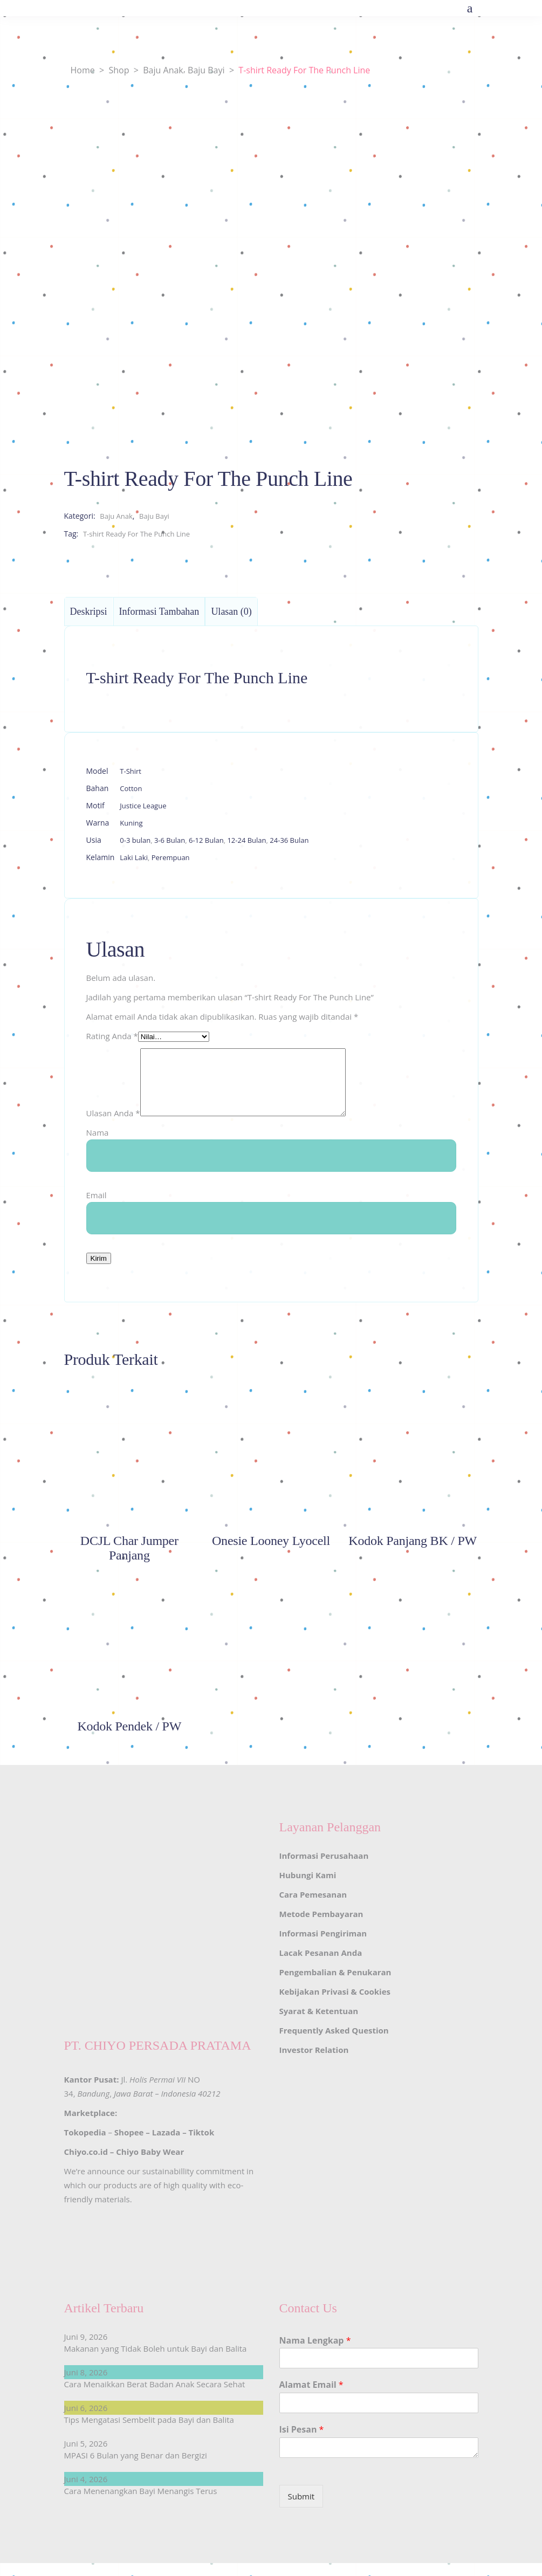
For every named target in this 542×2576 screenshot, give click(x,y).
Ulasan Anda (113, 1126)
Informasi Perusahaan (324, 1868)
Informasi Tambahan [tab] (159, 611)
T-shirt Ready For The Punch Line (136, 534)
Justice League (143, 805)
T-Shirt (130, 771)
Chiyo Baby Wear (150, 2164)
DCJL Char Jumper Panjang (129, 1561)
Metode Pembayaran (321, 1926)
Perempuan (171, 857)
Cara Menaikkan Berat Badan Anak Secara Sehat (154, 2397)
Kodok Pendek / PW (130, 1739)
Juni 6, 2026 (86, 2420)
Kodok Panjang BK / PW (412, 1554)
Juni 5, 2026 (86, 2456)
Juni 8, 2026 (86, 2385)
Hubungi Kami (308, 1888)
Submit (301, 2509)
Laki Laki (134, 857)
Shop (119, 70)
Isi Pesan (301, 2442)
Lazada (166, 2145)
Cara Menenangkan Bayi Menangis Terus (140, 2503)
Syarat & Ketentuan (319, 2023)
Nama (97, 1145)
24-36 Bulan (289, 840)
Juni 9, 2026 (86, 2349)
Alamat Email (311, 2397)
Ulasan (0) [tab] (231, 611)
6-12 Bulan (206, 840)
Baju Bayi (206, 70)
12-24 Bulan (246, 840)
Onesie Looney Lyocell (271, 1554)
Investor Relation (314, 2062)
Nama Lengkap (315, 2353)
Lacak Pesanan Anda (320, 1965)
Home (83, 70)
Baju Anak (163, 70)
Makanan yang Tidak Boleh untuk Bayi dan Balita (155, 2361)
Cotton (131, 788)
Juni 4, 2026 (86, 2491)
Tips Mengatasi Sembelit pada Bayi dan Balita (149, 2432)
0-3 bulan (135, 840)
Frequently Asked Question (334, 2043)
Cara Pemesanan (313, 1907)
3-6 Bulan (169, 840)
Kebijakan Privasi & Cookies (334, 2004)
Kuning (131, 823)
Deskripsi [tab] (88, 611)
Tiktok (202, 2145)
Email (96, 1208)
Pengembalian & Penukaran (335, 1985)
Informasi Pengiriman (323, 1946)
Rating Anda (112, 1036)
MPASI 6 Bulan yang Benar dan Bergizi (135, 2468)
